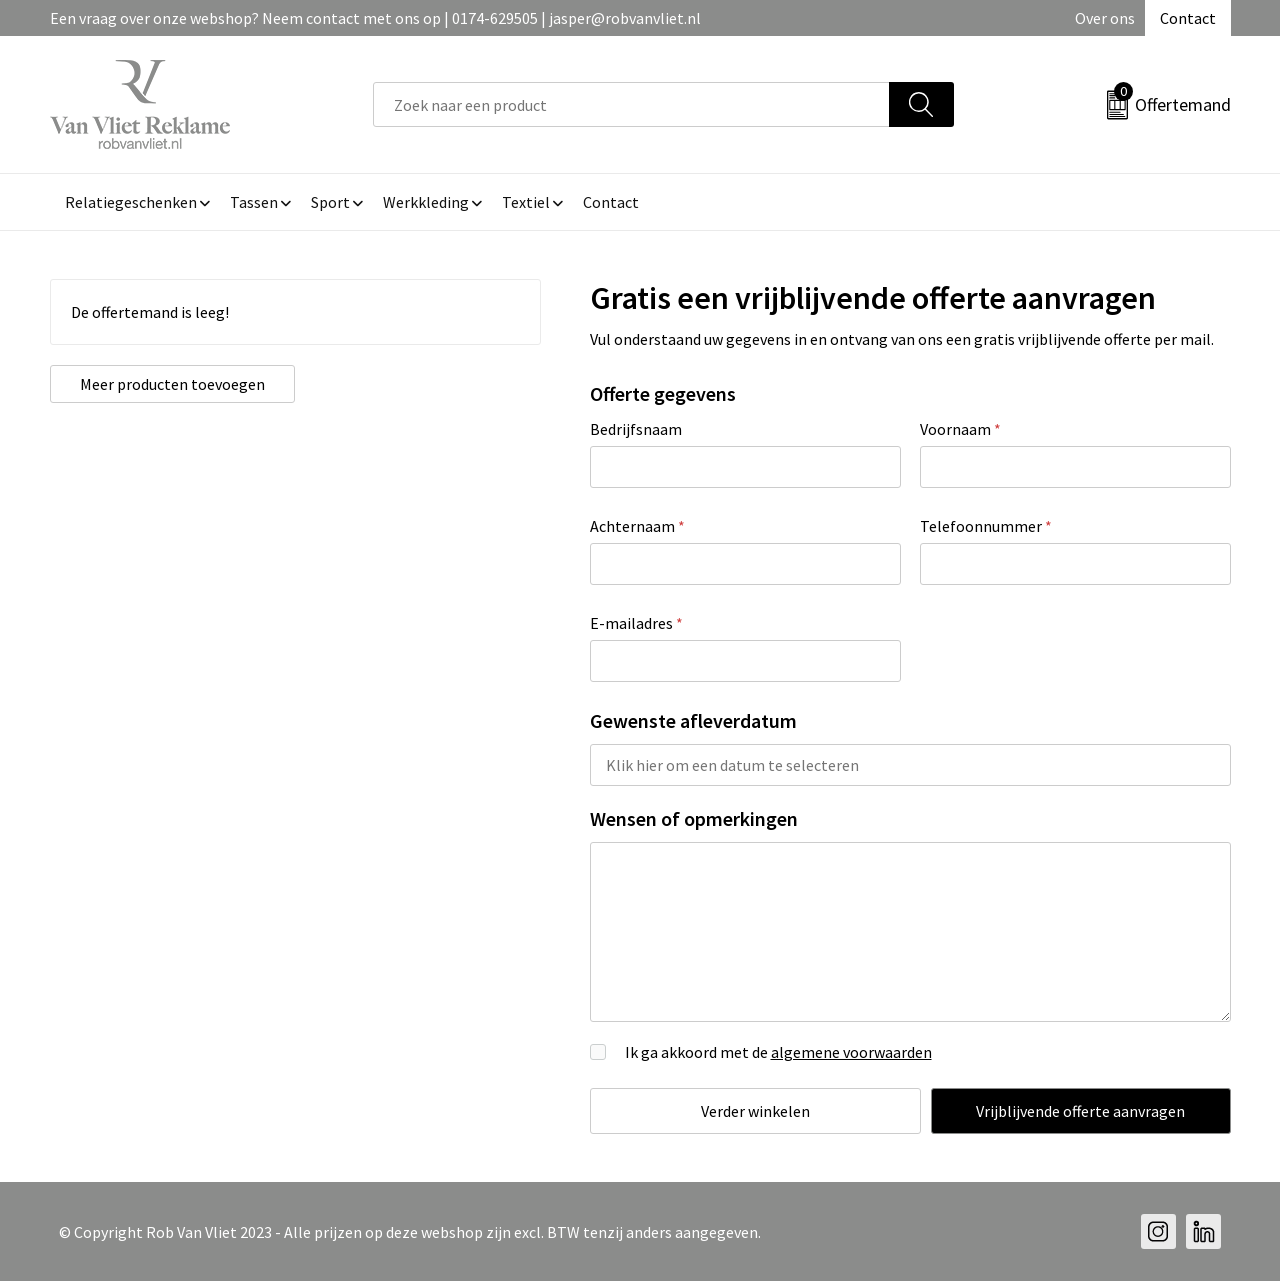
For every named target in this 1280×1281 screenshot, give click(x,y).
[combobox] (631, 104)
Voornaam (960, 429)
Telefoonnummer (986, 526)
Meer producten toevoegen (172, 384)
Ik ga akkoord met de (778, 1052)
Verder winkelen (755, 1111)
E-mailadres (636, 623)
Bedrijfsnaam (636, 429)
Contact (1188, 18)
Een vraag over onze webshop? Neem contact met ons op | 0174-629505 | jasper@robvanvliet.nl (375, 18)
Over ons (1105, 18)
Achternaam (637, 526)
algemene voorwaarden (851, 1052)
